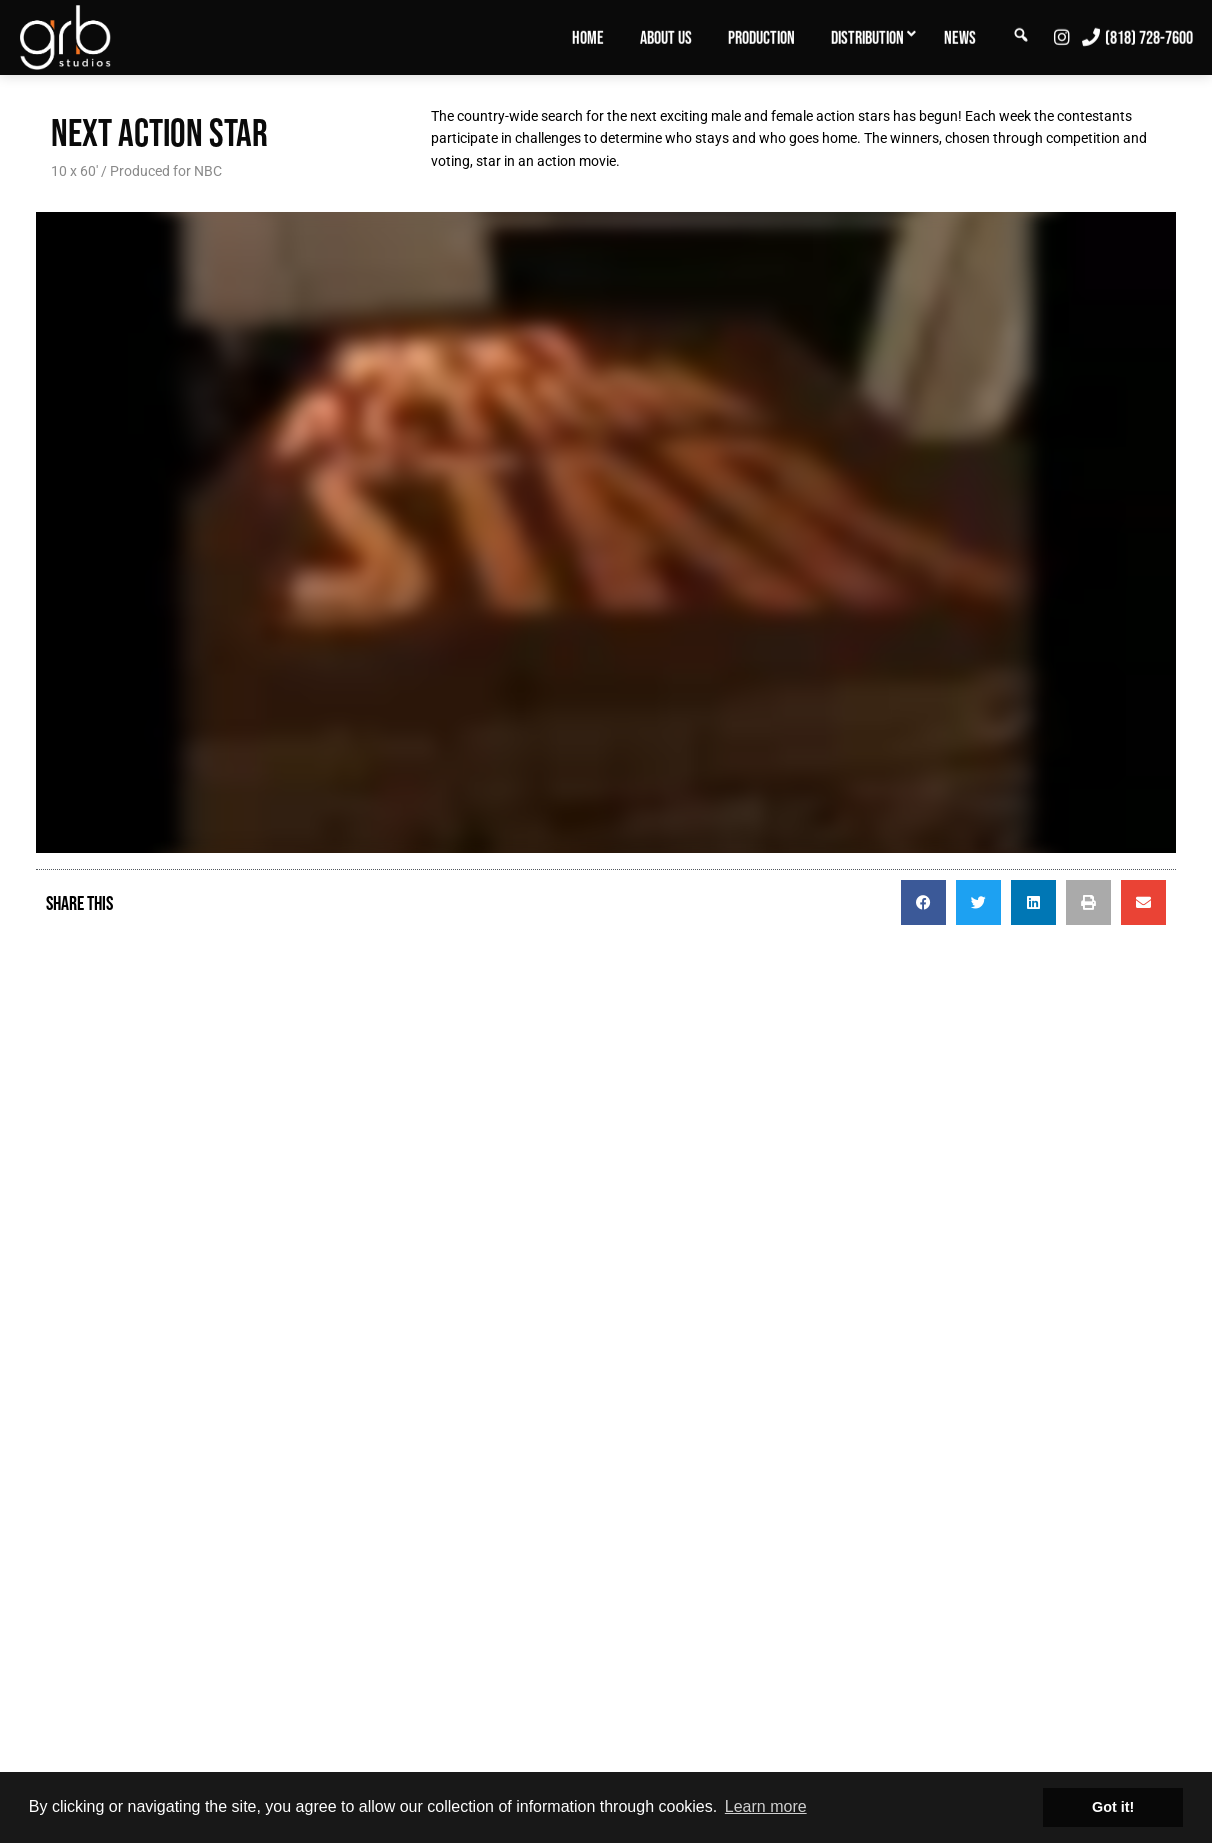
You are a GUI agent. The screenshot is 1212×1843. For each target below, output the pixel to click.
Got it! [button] (1113, 1807)
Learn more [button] (766, 1806)
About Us (666, 38)
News (960, 38)
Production (761, 38)
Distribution (867, 38)
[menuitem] (588, 37)
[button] (923, 902)
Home (588, 38)
